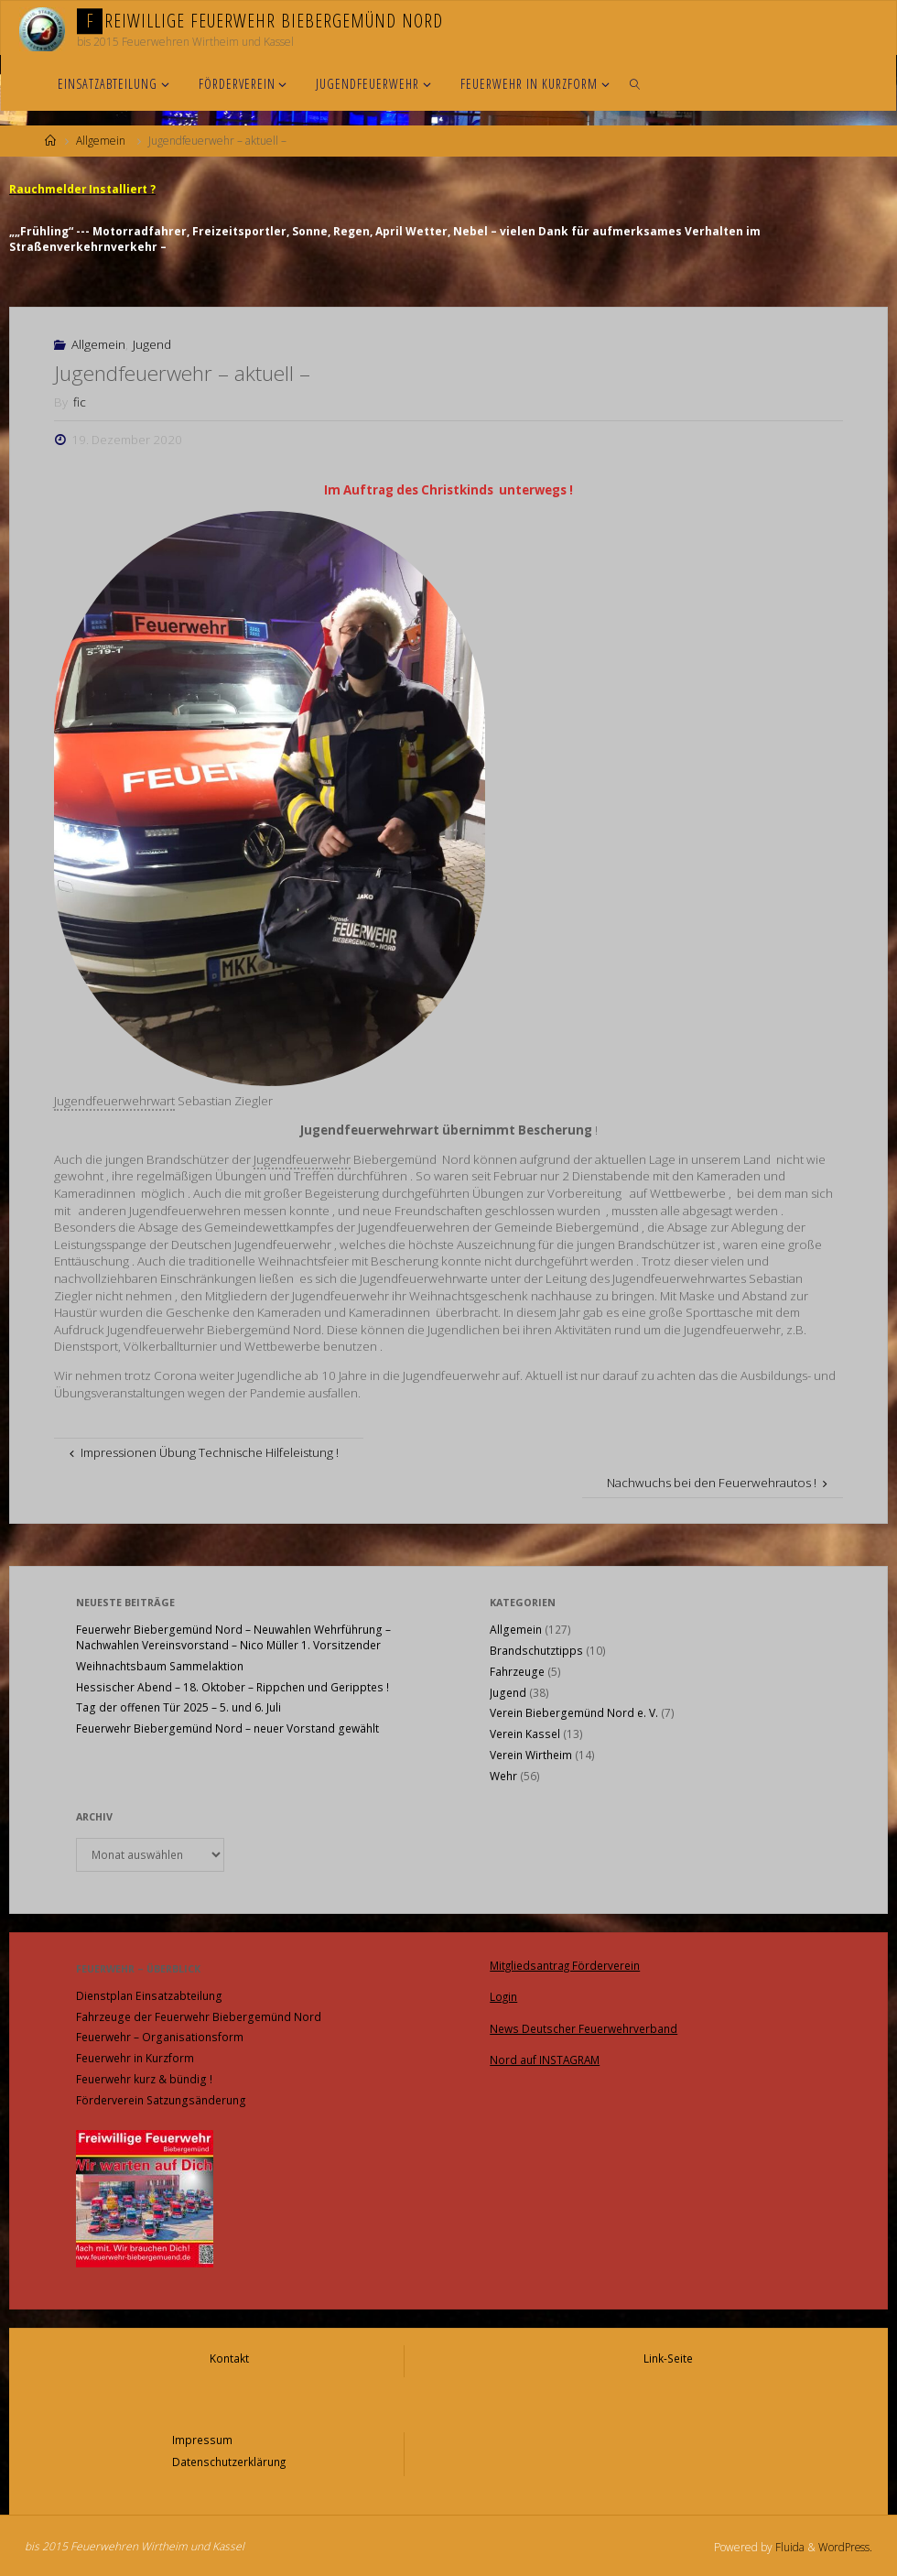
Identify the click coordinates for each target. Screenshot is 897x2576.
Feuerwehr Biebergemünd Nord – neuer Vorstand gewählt (227, 1727)
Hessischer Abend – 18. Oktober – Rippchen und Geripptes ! (232, 1686)
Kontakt (229, 2356)
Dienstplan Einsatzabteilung (149, 1995)
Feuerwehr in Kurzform (135, 2057)
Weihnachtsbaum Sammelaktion (159, 1665)
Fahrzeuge (517, 1671)
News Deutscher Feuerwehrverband (583, 2025)
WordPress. (844, 2542)
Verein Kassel (525, 1733)
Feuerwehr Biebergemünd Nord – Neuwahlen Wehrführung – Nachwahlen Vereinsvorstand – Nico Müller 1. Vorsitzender (233, 1636)
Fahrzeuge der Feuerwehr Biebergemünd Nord (198, 2016)
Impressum (201, 2437)
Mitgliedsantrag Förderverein (566, 1964)
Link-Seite (668, 2356)
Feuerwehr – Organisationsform (159, 2036)
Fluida (787, 2542)
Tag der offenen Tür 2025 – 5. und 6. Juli (178, 1706)
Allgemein (100, 140)
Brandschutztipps (536, 1650)
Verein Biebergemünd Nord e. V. (574, 1712)
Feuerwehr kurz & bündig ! (144, 2078)
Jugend (152, 343)
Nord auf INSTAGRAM (545, 2055)
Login (504, 1994)
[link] (635, 83)
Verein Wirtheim (531, 1754)
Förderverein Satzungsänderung (161, 2099)
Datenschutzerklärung (228, 2458)
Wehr (503, 1775)
